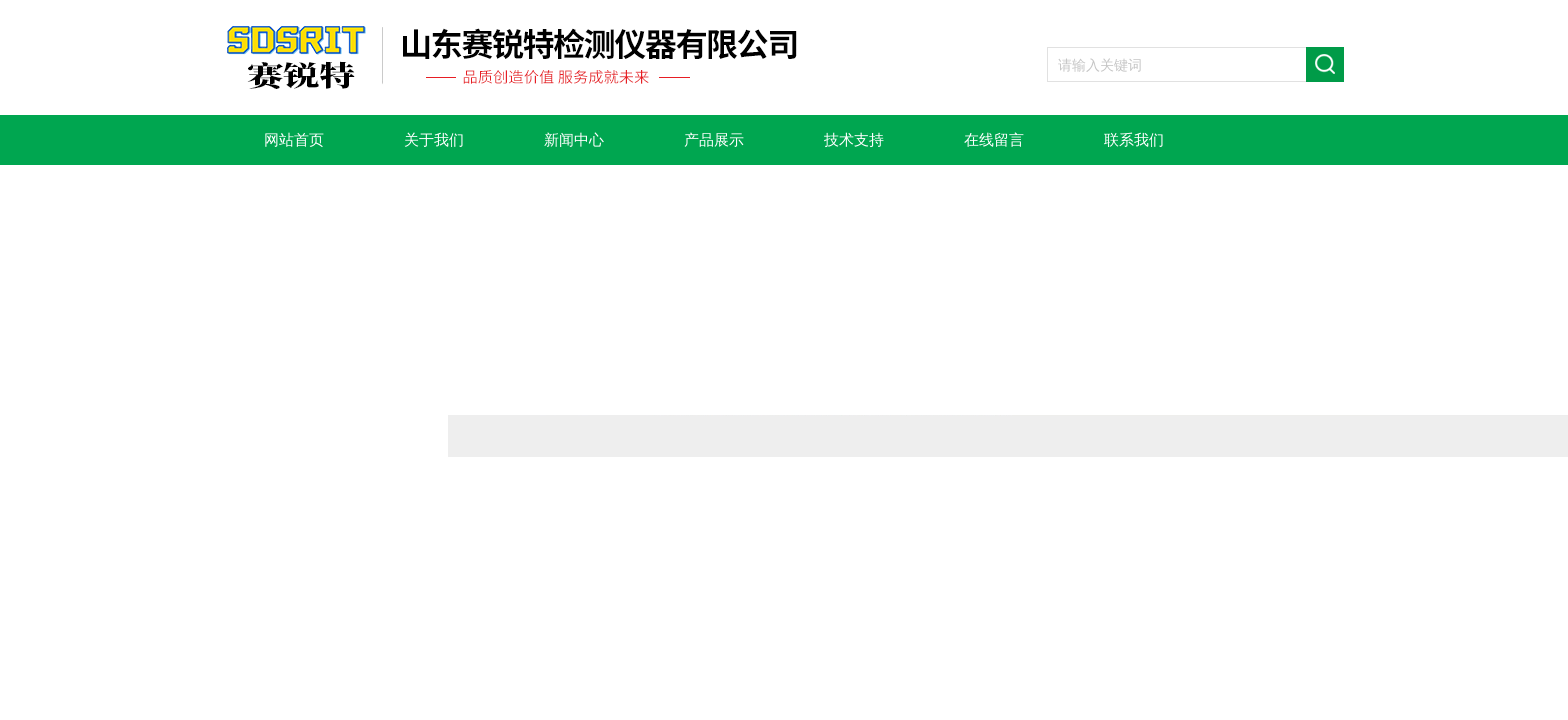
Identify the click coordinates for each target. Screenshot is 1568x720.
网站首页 (294, 140)
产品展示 (714, 140)
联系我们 (1134, 140)
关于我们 (434, 140)
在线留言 (994, 140)
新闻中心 (574, 140)
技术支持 (854, 140)
